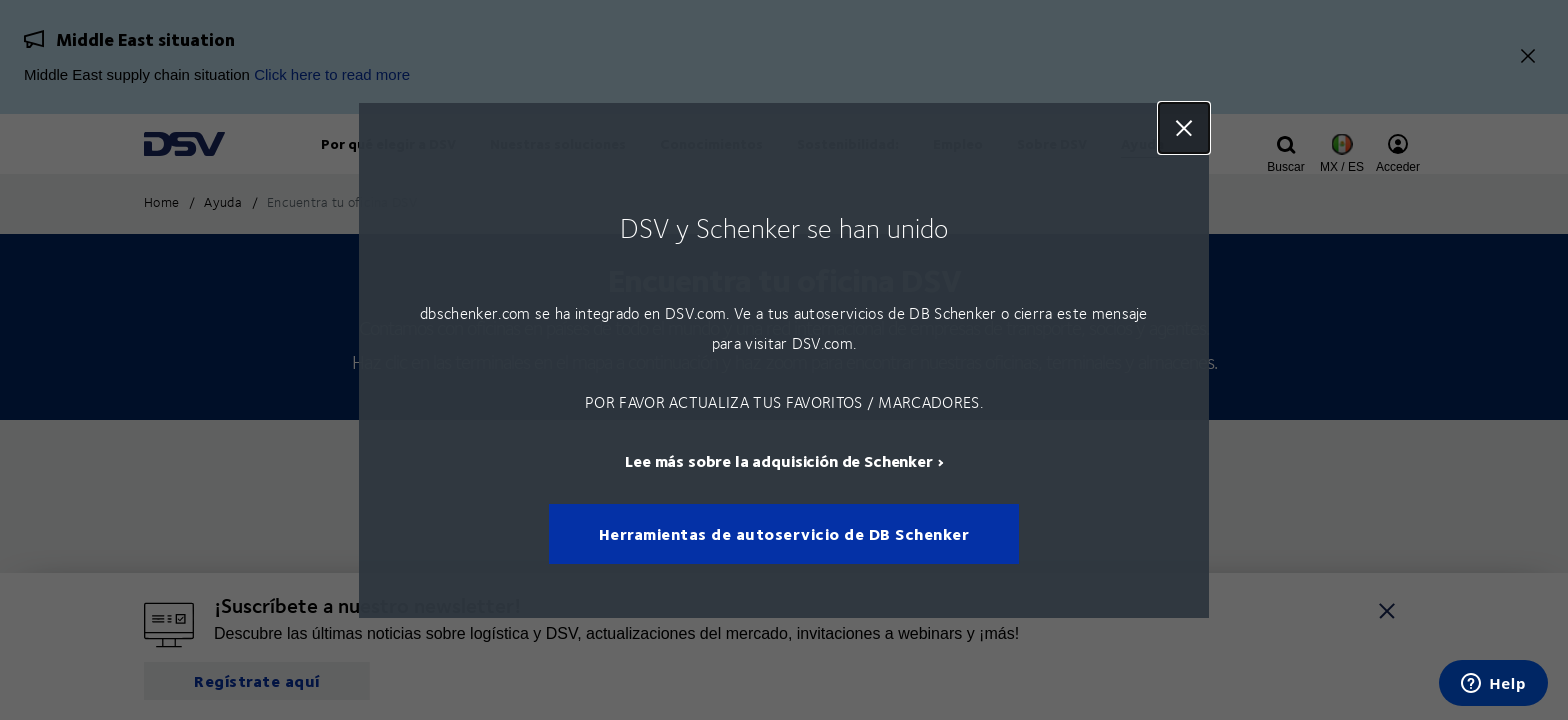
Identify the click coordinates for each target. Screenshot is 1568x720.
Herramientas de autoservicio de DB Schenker (784, 533)
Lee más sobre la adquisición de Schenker (779, 459)
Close (1184, 128)
